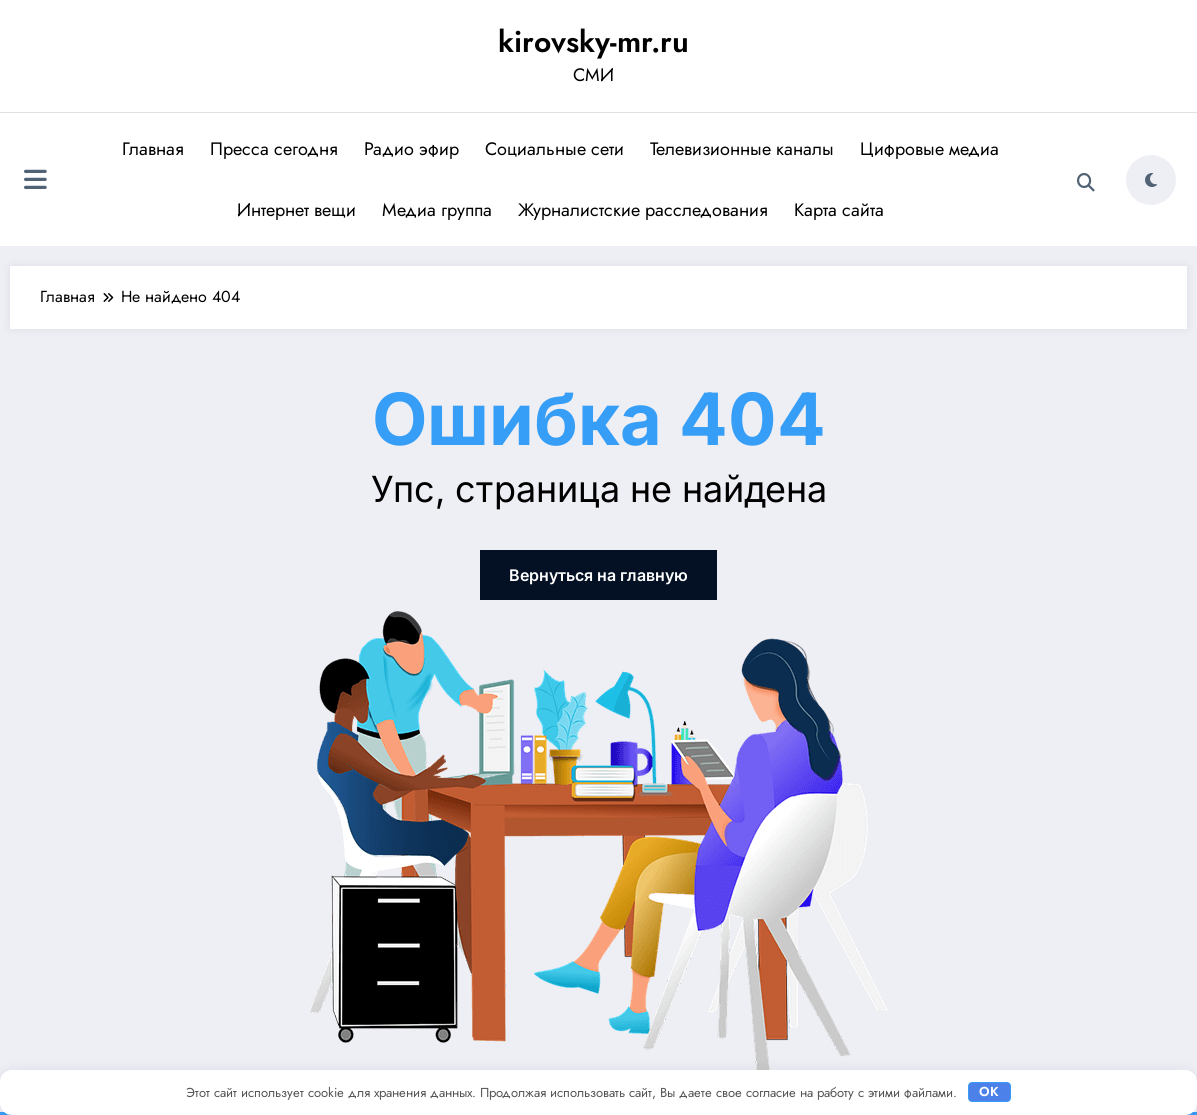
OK (989, 1091)
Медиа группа (437, 210)
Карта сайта (839, 210)
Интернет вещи (296, 210)
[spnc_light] (1151, 180)
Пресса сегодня (274, 149)
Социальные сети (554, 149)
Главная (153, 149)
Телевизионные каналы (742, 149)
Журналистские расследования (643, 210)
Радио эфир (411, 149)
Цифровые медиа (929, 149)
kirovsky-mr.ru (593, 41)
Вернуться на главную (598, 575)
